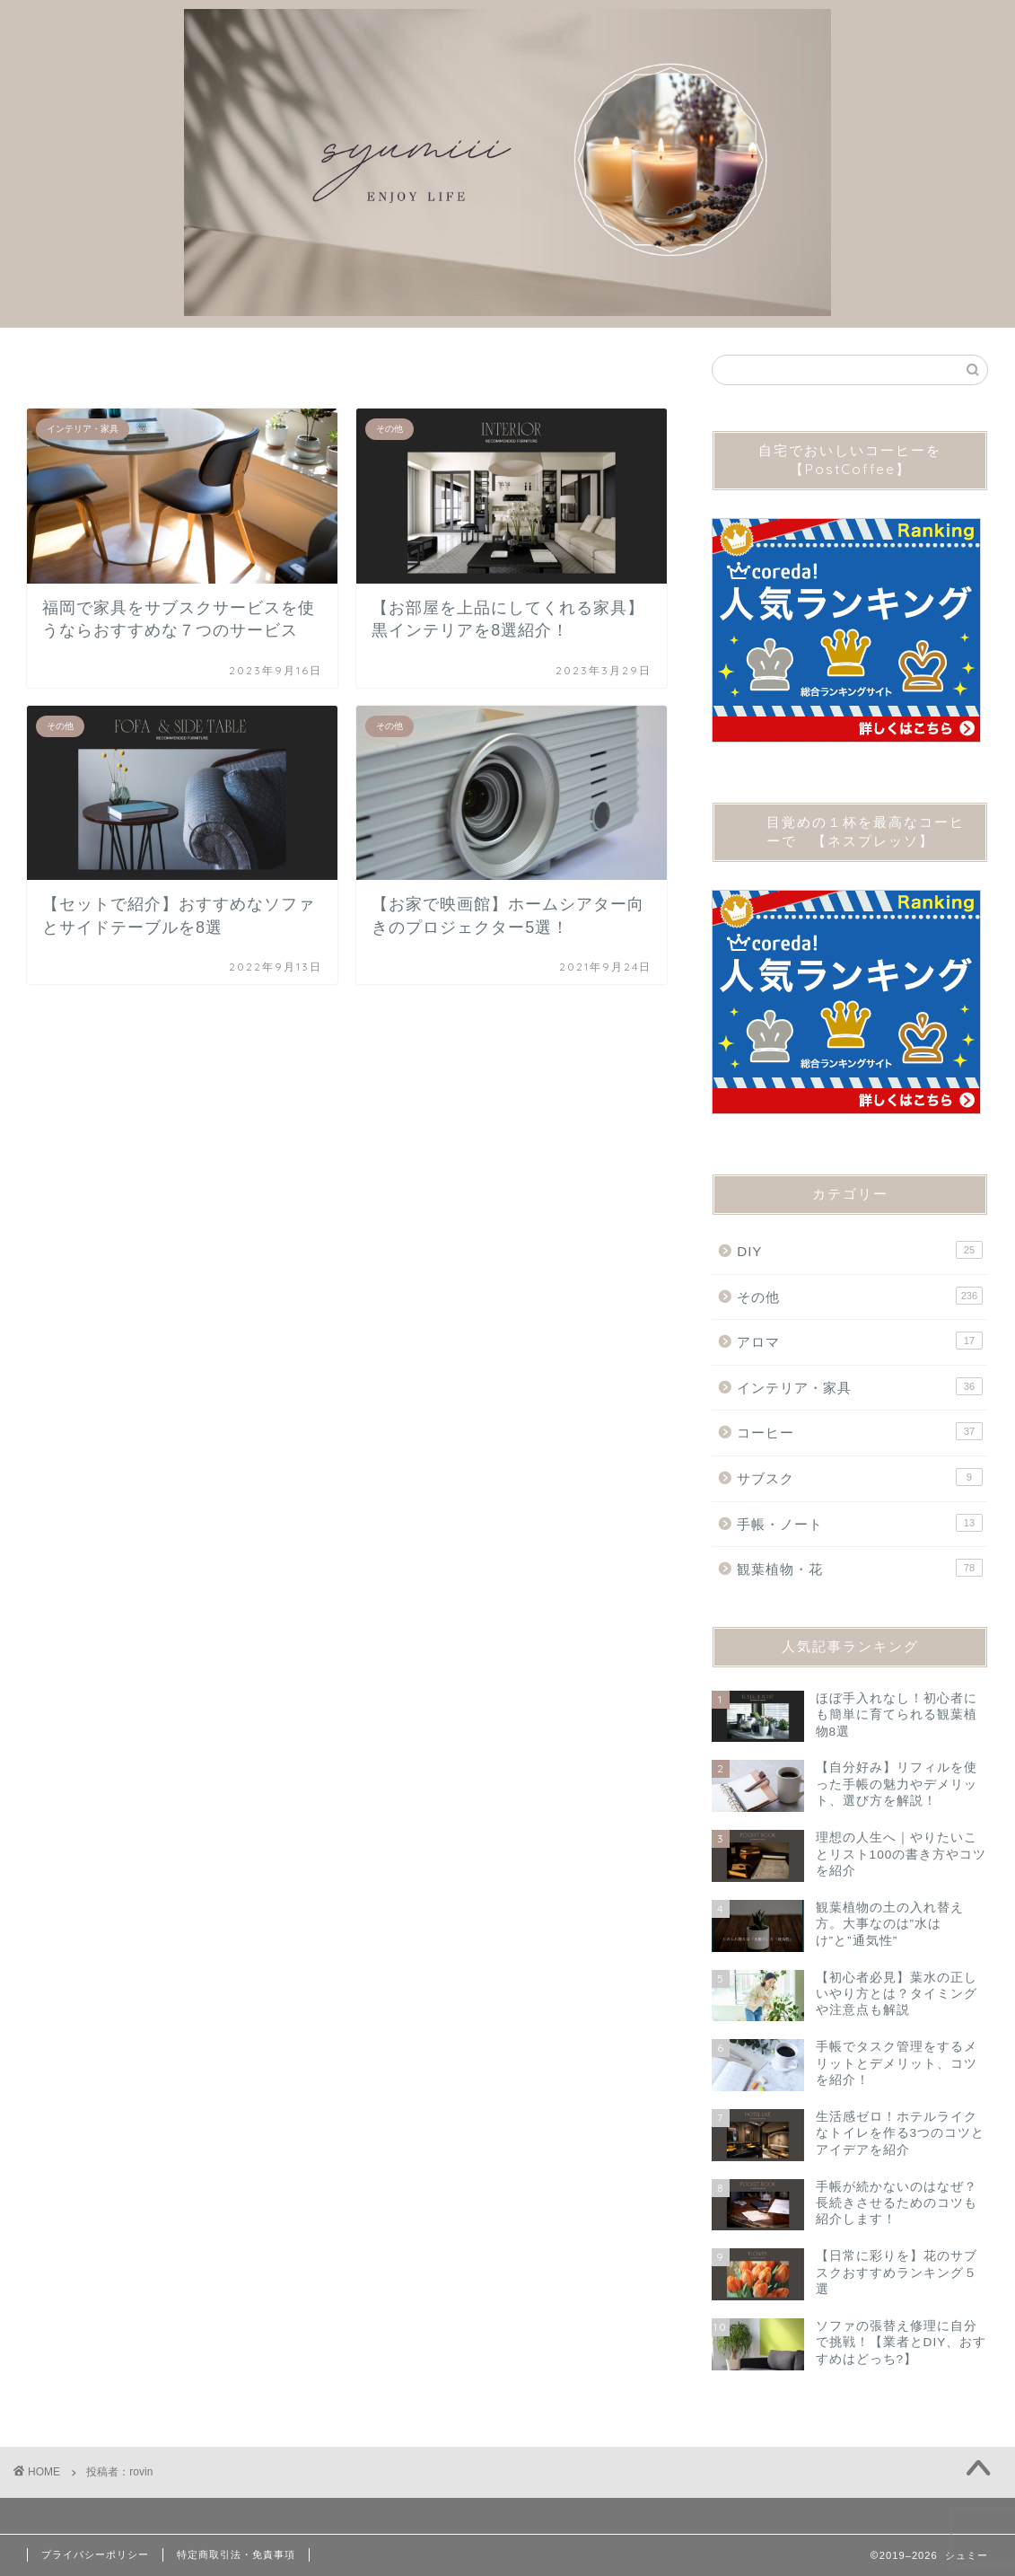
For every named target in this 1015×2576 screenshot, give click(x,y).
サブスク (860, 1477)
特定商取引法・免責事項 (236, 2554)
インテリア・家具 (860, 1386)
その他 (860, 1296)
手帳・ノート (860, 1523)
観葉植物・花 (860, 1568)
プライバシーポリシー (95, 2554)
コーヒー (860, 1431)
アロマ (860, 1341)
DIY (860, 1250)
